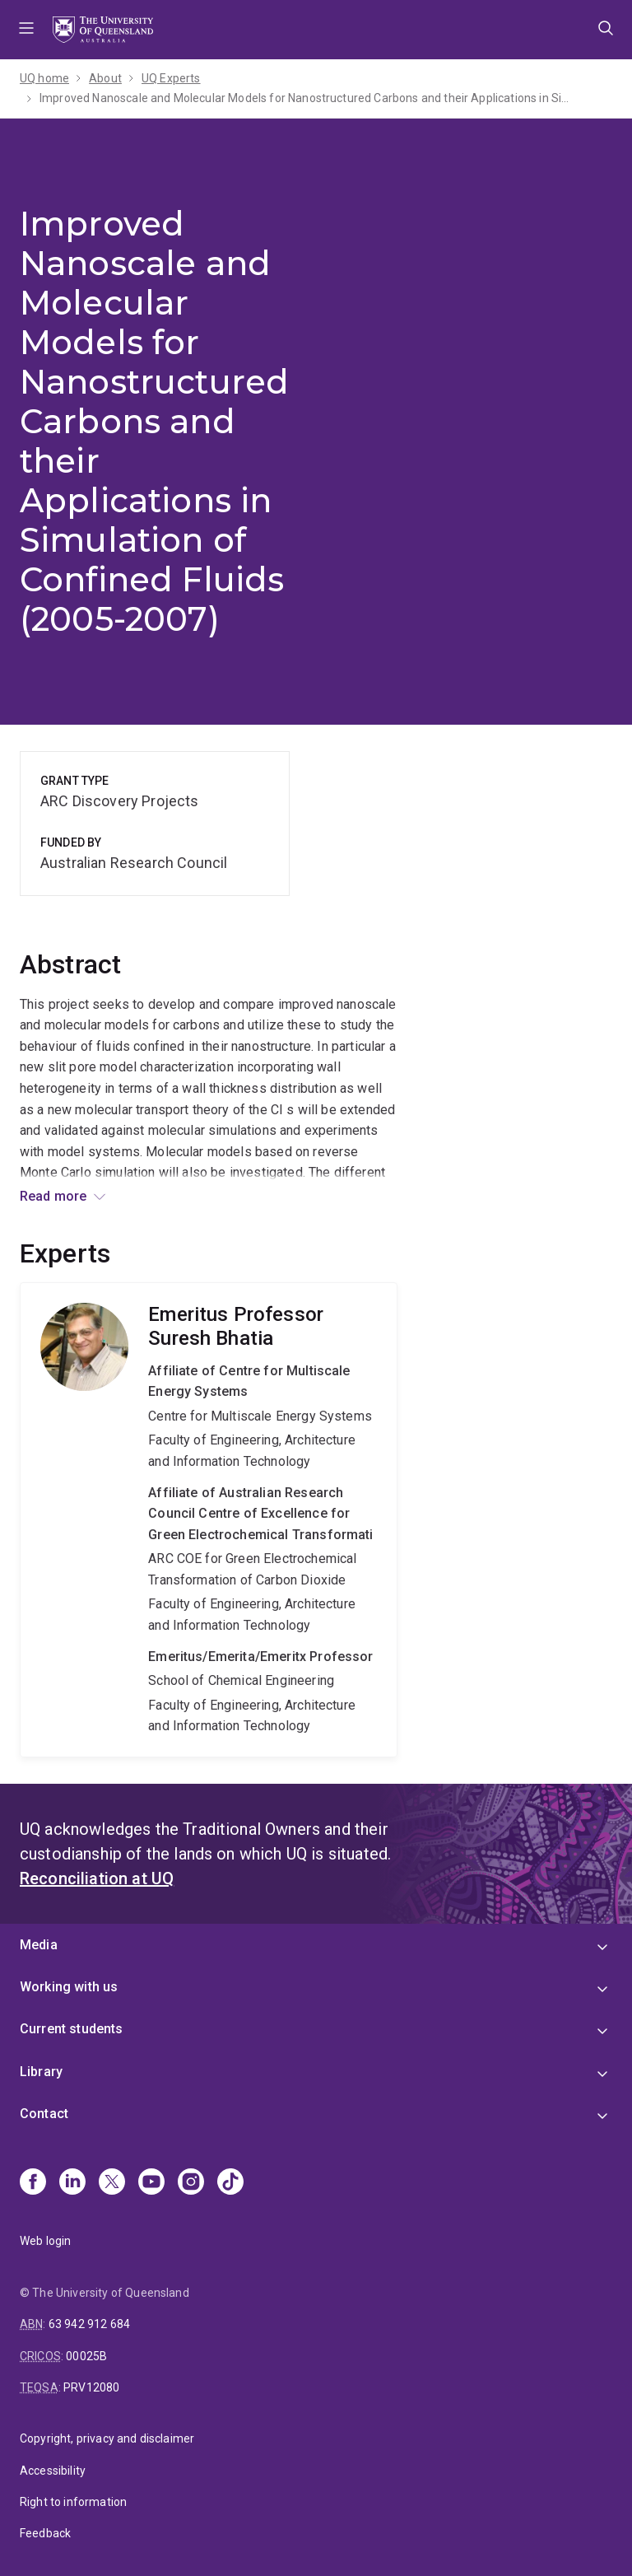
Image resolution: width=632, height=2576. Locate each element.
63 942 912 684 (89, 2324)
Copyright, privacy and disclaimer (107, 2438)
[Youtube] (151, 2183)
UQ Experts (171, 78)
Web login (45, 2240)
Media (39, 1945)
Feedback (45, 2533)
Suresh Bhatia (209, 1520)
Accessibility (53, 2470)
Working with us (69, 1987)
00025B (86, 2356)
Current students (71, 2029)
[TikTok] (230, 2183)
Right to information (73, 2501)
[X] (112, 2183)
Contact (44, 2113)
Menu (26, 29)
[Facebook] (33, 2183)
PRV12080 (91, 2387)
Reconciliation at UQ (97, 1878)
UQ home (44, 78)
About (105, 78)
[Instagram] (191, 2183)
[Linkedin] (72, 2183)
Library (41, 2071)
